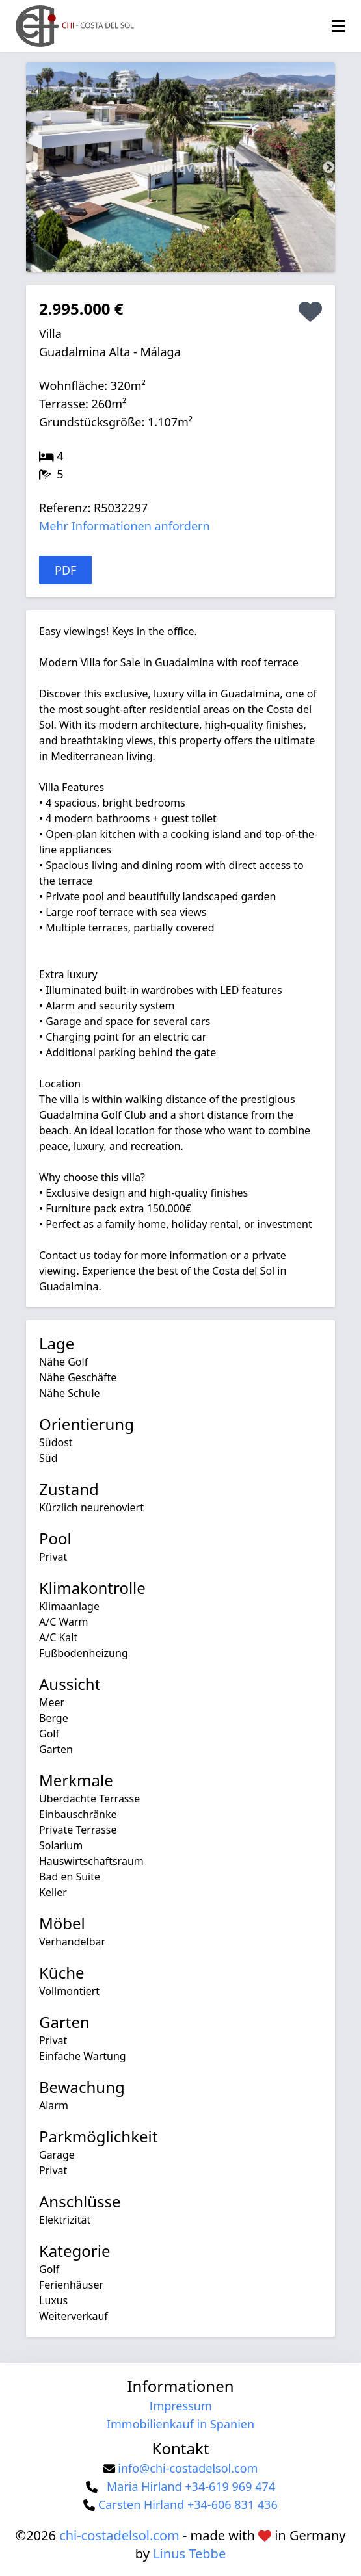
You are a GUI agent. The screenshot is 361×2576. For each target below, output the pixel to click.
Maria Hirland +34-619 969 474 (191, 2486)
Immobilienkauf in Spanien (180, 2424)
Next (328, 167)
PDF (65, 570)
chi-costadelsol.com (119, 2535)
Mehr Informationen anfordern (124, 526)
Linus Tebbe (189, 2553)
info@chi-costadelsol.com (188, 2468)
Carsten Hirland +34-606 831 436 (188, 2504)
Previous (32, 167)
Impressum (180, 2405)
